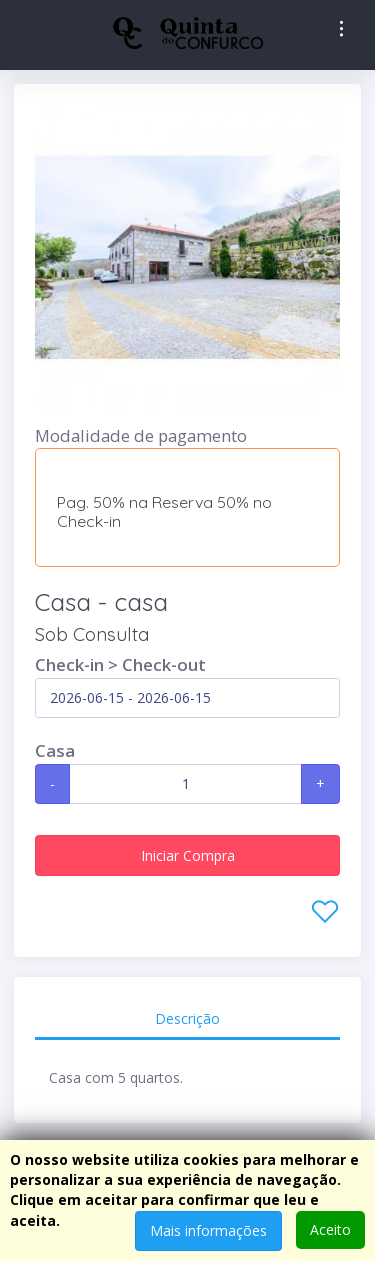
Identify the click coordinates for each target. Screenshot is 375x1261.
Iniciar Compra (188, 855)
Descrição (187, 1018)
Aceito (330, 1229)
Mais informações (208, 1230)
